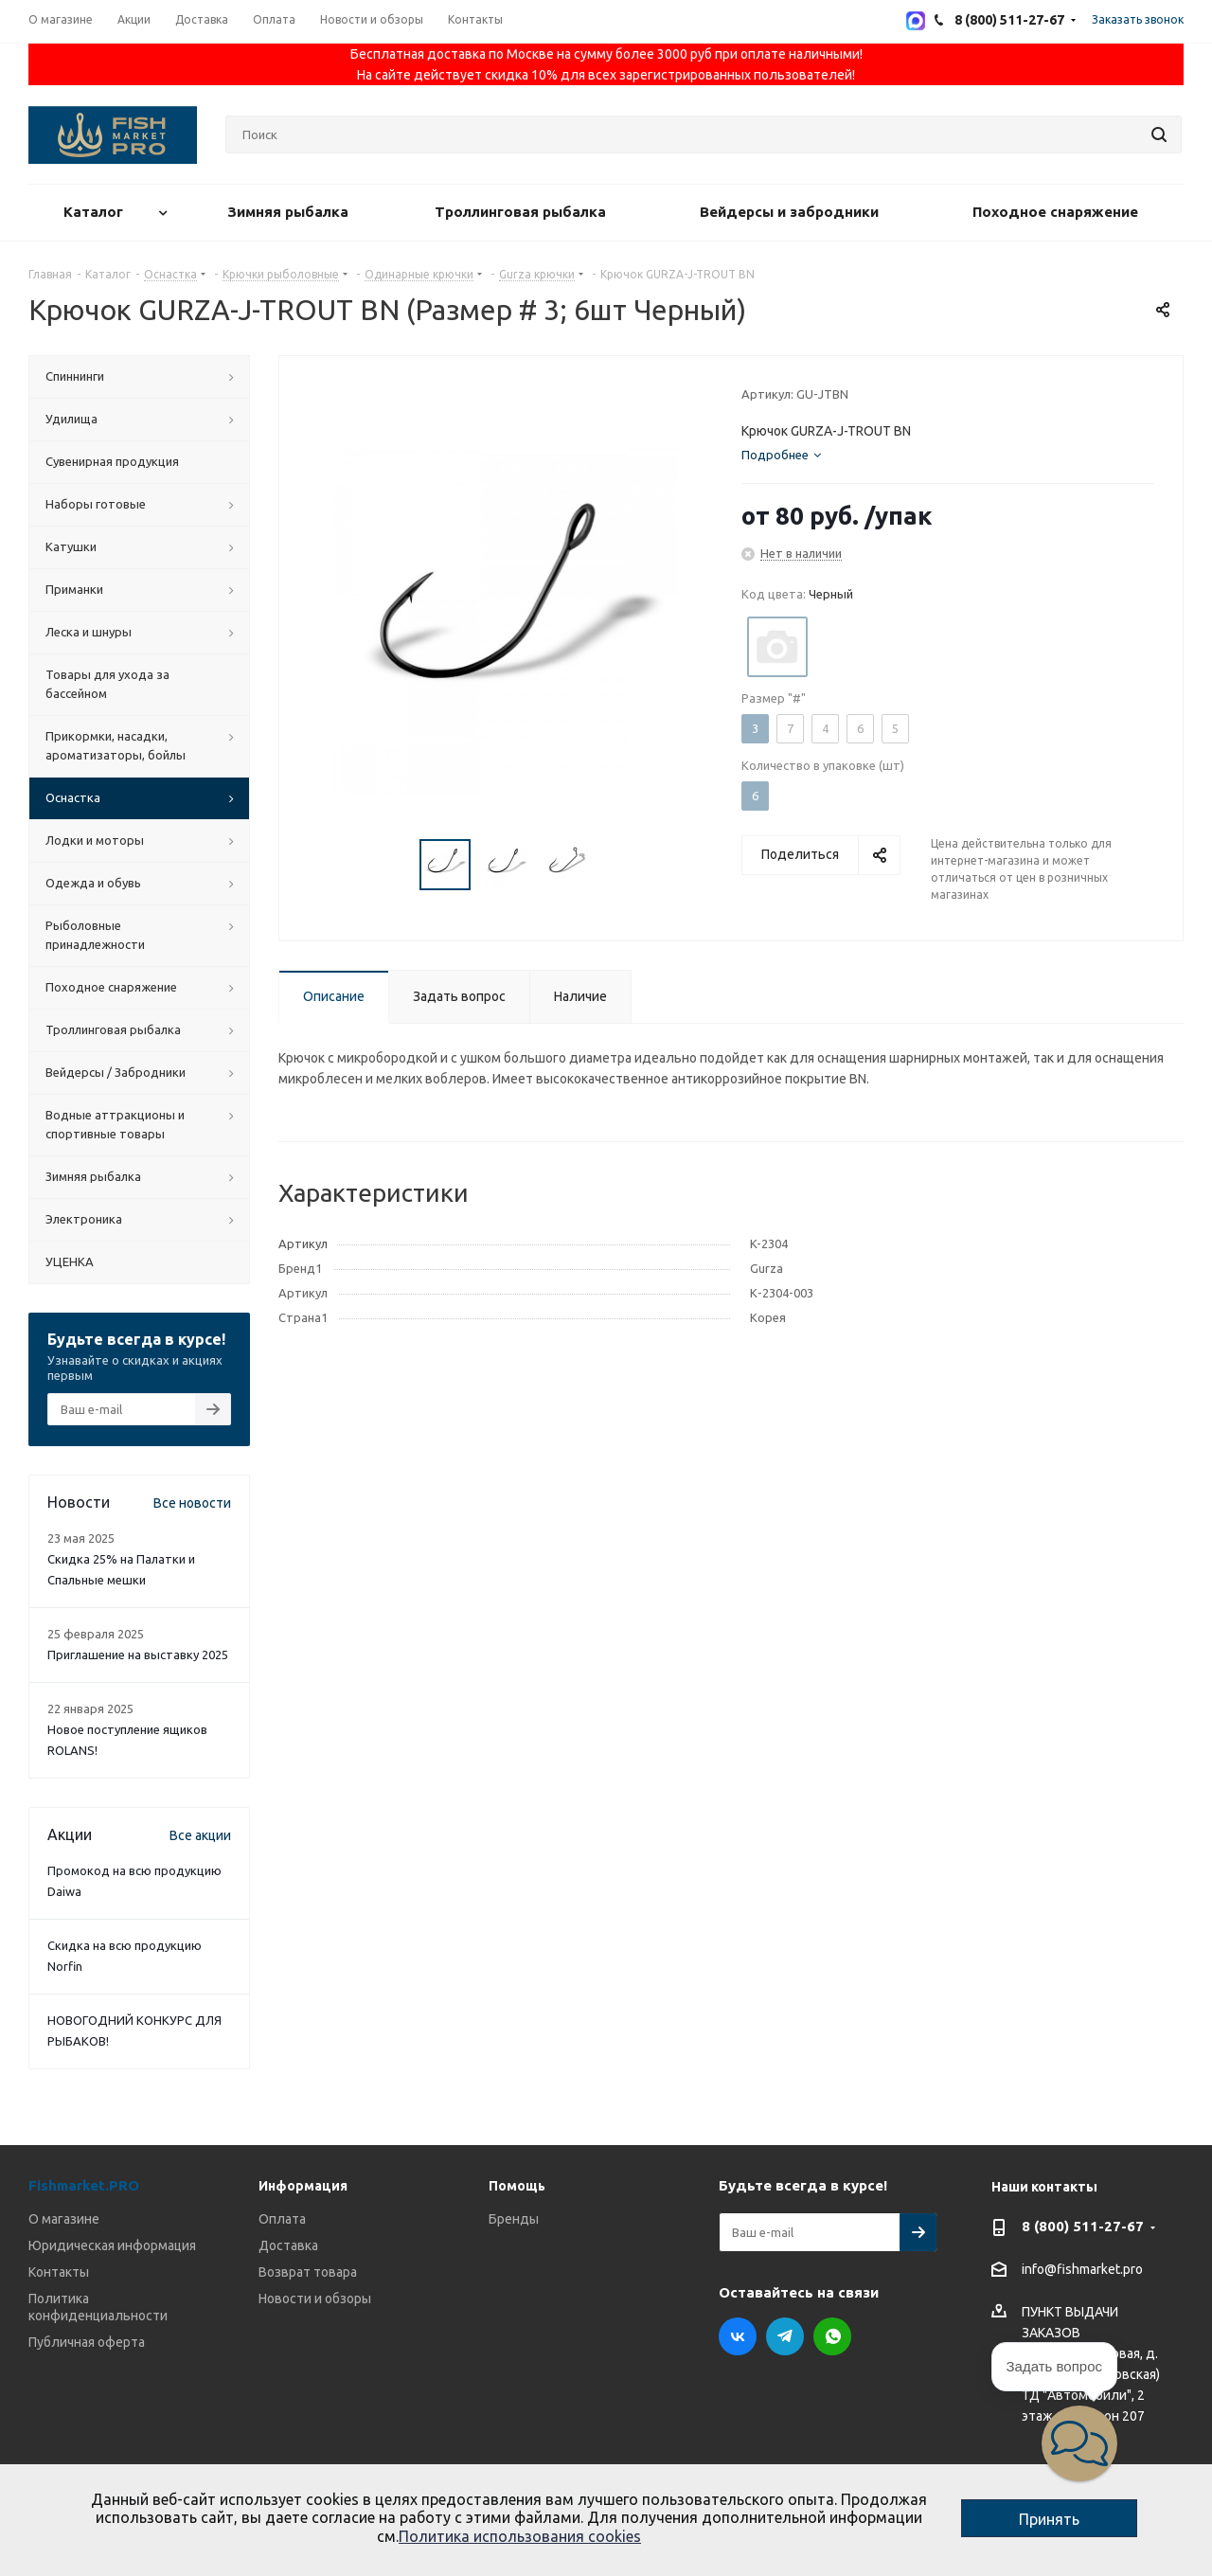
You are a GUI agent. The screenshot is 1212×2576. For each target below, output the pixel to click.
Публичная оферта (86, 2342)
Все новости (192, 1503)
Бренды (514, 2219)
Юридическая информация (112, 2245)
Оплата (282, 2219)
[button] (1079, 2443)
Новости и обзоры (314, 2298)
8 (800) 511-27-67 (1083, 2226)
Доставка (288, 2245)
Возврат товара (307, 2272)
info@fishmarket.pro (1082, 2270)
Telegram (785, 2336)
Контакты (58, 2272)
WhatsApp (832, 2336)
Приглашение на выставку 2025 (137, 1654)
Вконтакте (738, 2336)
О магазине (63, 2219)
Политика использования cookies (520, 2536)
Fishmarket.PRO (83, 2185)
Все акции (200, 1835)
